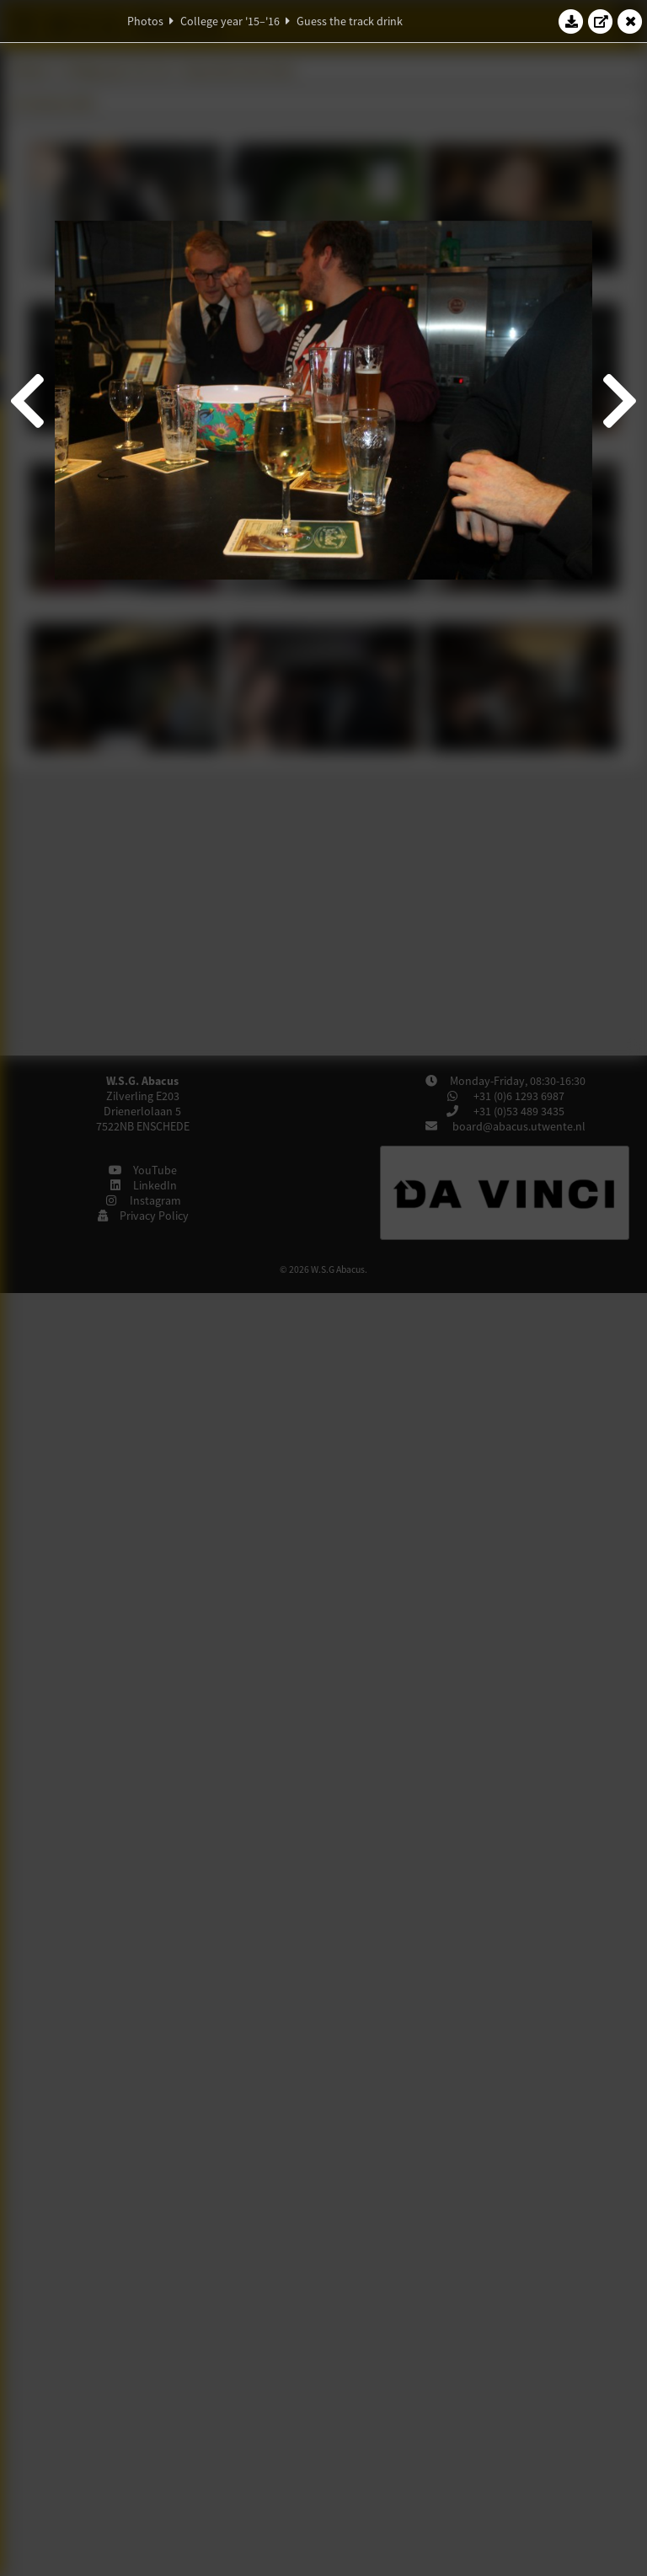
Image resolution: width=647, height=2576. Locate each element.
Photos (145, 21)
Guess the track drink (350, 21)
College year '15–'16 (230, 21)
